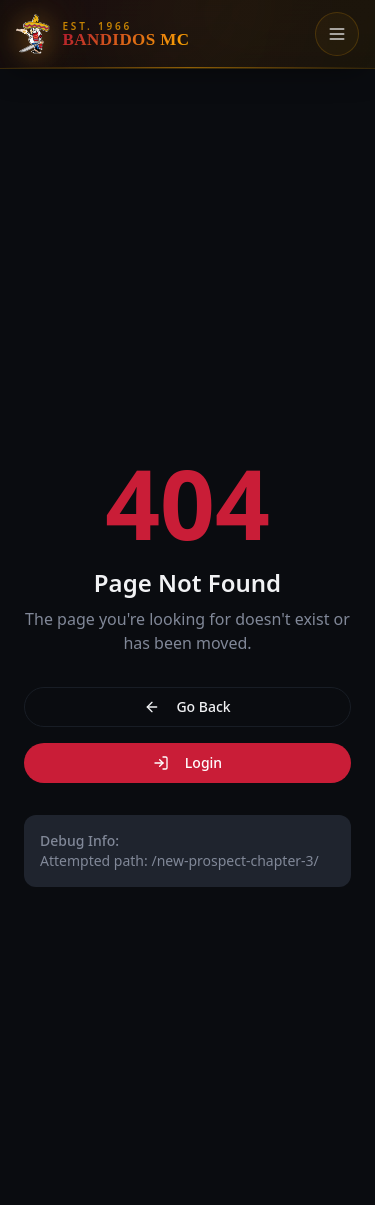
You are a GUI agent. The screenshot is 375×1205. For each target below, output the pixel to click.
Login (187, 762)
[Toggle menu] (337, 34)
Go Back (187, 706)
